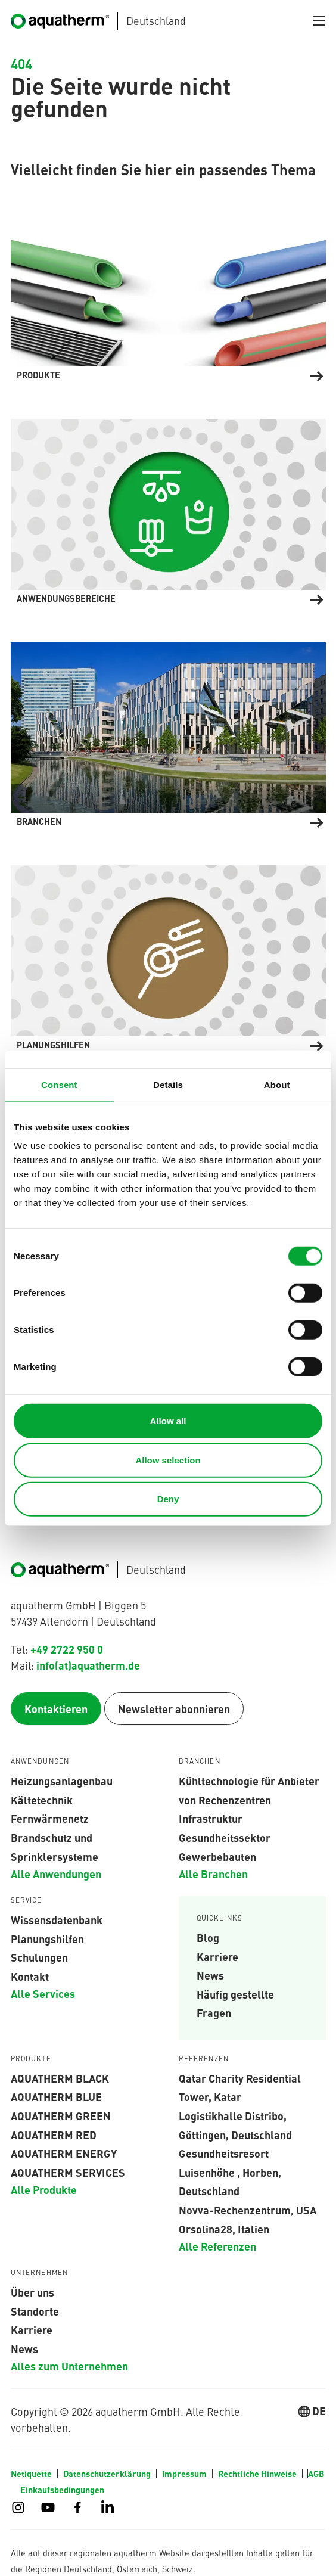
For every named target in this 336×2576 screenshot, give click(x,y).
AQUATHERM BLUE (56, 2097)
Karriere (217, 1956)
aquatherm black (60, 2078)
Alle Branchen (213, 1874)
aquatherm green (61, 2116)
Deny (168, 1499)
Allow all (168, 1421)
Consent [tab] (59, 1084)
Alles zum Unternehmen (69, 2366)
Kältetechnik (42, 1800)
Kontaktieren (56, 1709)
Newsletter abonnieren (174, 1709)
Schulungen (39, 1957)
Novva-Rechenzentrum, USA (247, 2210)
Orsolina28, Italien (224, 2228)
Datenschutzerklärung (108, 2474)
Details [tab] (168, 1084)
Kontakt (30, 1976)
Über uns (32, 2292)
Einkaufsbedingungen (62, 2490)
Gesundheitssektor (224, 1837)
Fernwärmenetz (50, 1818)
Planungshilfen (47, 1938)
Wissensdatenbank (56, 1920)
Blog (208, 1938)
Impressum (185, 2474)
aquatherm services (68, 2172)
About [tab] (277, 1084)
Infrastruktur (210, 1818)
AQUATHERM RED (54, 2134)
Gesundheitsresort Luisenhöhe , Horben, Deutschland (230, 2172)
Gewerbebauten (217, 1856)
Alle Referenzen (217, 2246)
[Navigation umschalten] (319, 21)
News (210, 1975)
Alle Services (43, 1994)
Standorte (35, 2311)
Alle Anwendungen (56, 1874)
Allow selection (167, 1460)
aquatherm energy (64, 2153)
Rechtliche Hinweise (258, 2474)
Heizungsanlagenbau (62, 1781)
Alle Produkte (44, 2190)
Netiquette (32, 2474)
